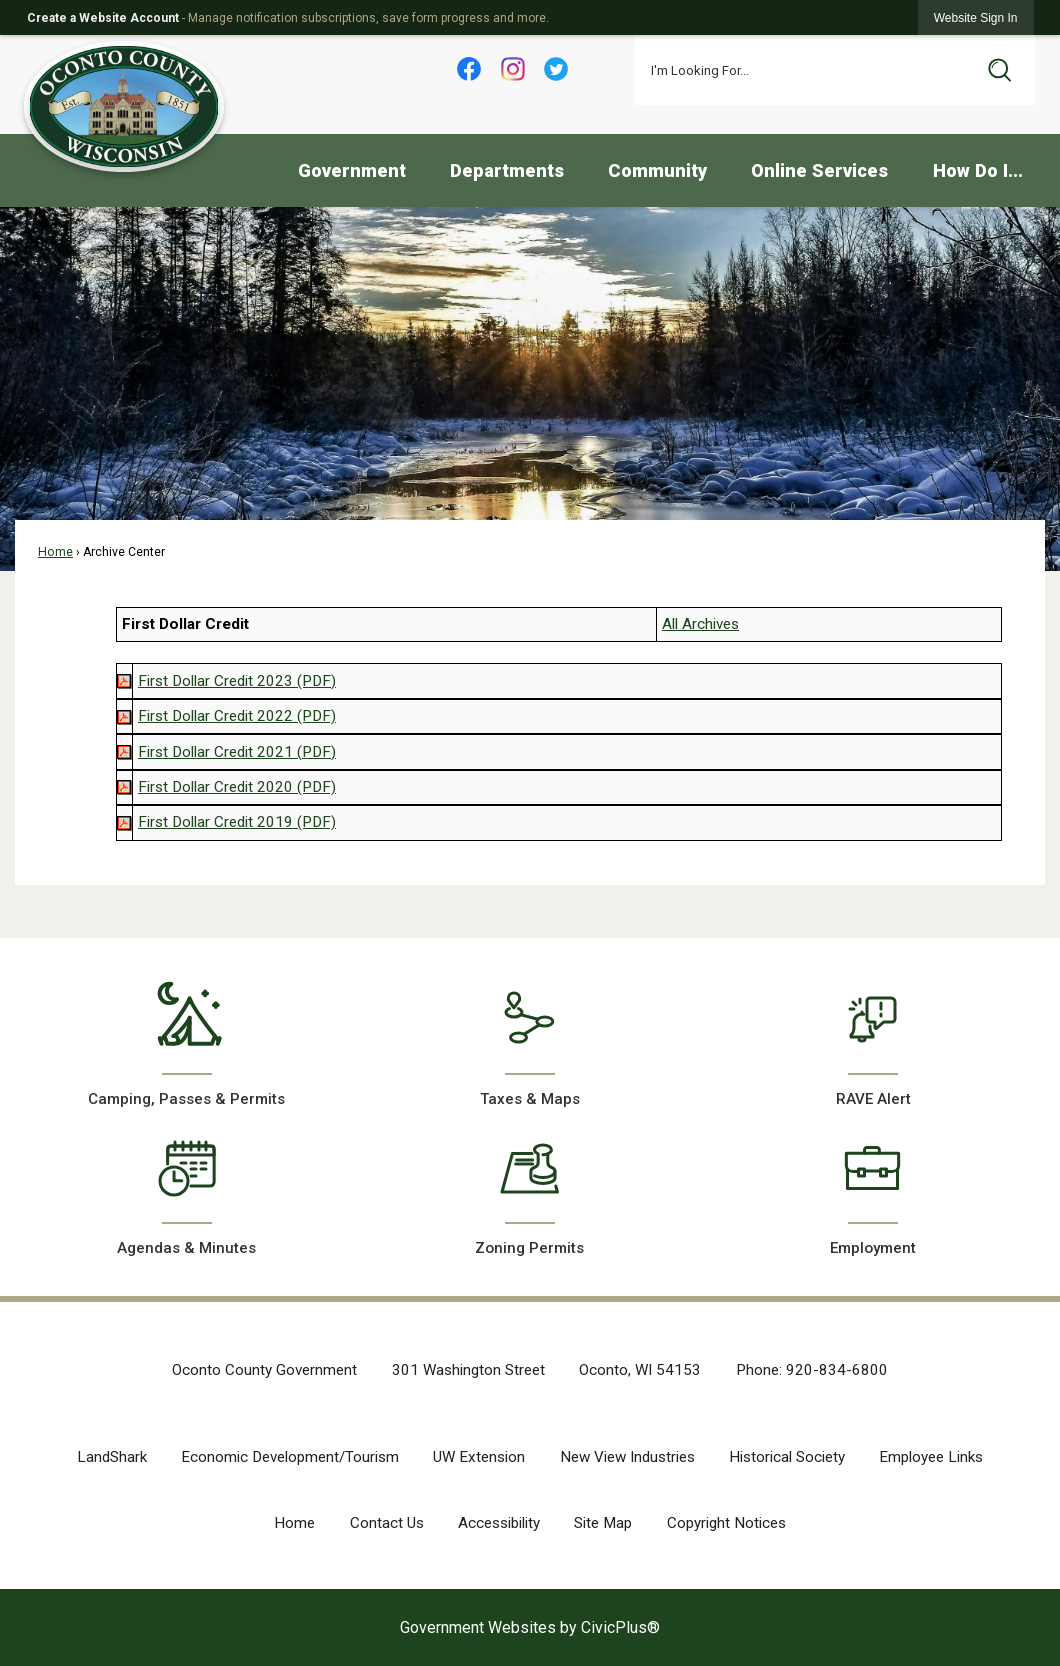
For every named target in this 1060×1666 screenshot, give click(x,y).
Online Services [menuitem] (819, 170)
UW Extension (479, 1457)
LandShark (112, 1457)
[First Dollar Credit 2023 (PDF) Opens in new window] (237, 681)
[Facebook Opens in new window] (469, 69)
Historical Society (787, 1457)
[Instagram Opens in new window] (512, 69)
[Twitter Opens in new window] (556, 69)
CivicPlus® (620, 1627)
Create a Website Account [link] (103, 18)
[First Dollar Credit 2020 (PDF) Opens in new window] (237, 787)
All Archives (700, 624)
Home (55, 552)
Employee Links (931, 1457)
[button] (1000, 70)
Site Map (603, 1523)
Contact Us (387, 1523)
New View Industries (627, 1457)
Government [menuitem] (352, 170)
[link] (976, 17)
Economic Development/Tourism (290, 1457)
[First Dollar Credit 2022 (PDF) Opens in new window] (237, 716)
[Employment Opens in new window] (873, 1191)
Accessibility (499, 1523)
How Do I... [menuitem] (978, 170)
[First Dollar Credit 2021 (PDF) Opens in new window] (237, 752)
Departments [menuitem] (507, 170)
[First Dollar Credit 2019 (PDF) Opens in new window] (237, 822)
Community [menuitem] (657, 170)
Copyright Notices (726, 1523)
